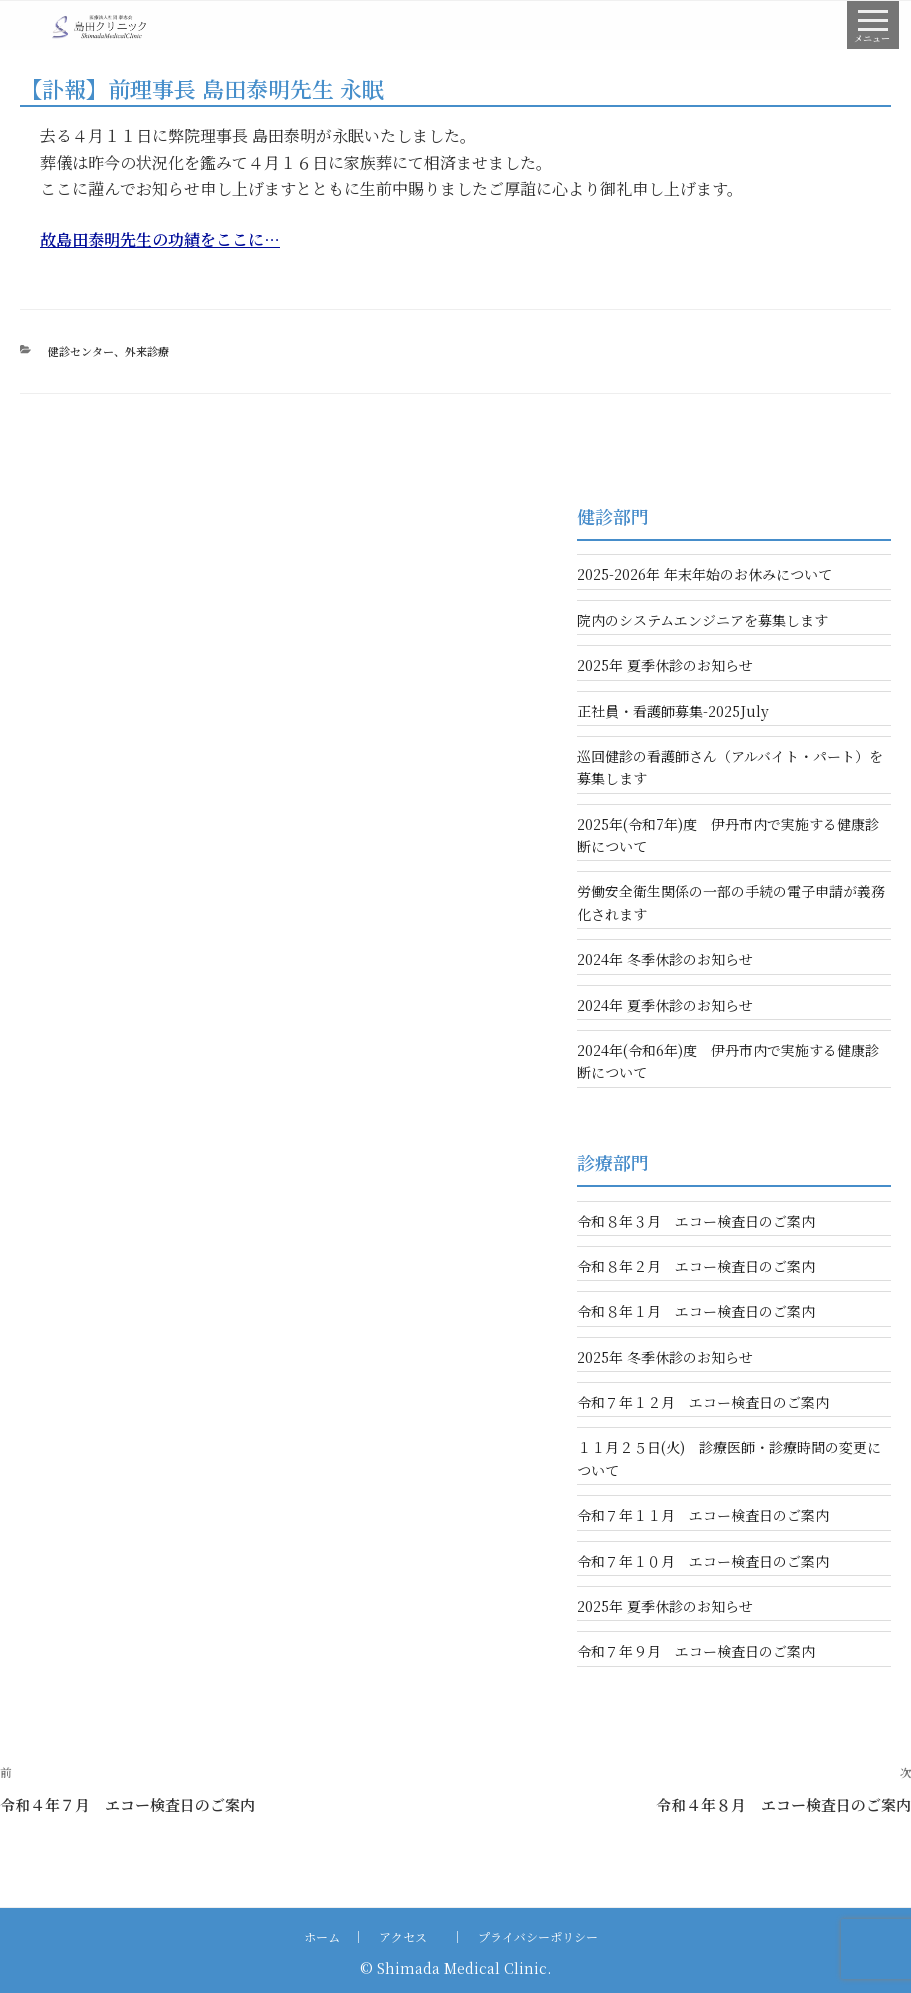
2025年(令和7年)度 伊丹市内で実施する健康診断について (728, 835)
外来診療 (147, 351)
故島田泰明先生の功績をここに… (160, 239)
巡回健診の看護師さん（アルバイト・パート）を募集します (730, 767)
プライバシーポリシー (538, 1936)
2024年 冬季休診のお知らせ (665, 959)
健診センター (81, 351)
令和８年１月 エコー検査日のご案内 (696, 1311)
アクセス (403, 1936)
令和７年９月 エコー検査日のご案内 (696, 1651)
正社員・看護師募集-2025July (673, 711)
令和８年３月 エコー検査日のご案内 (696, 1221)
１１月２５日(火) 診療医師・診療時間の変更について (729, 1458)
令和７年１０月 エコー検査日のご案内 (703, 1561)
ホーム (322, 1936)
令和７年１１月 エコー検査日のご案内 (703, 1515)
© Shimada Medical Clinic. (455, 1968)
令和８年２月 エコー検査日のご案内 (696, 1266)
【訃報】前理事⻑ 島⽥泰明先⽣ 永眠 (202, 88)
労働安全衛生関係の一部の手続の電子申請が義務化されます (731, 902)
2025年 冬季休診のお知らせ (665, 1357)
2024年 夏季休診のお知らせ (665, 1005)
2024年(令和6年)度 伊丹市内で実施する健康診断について (728, 1061)
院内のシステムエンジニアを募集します (702, 620)
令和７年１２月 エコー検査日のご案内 (703, 1402)
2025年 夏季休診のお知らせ (665, 665)
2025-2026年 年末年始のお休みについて (704, 574)
